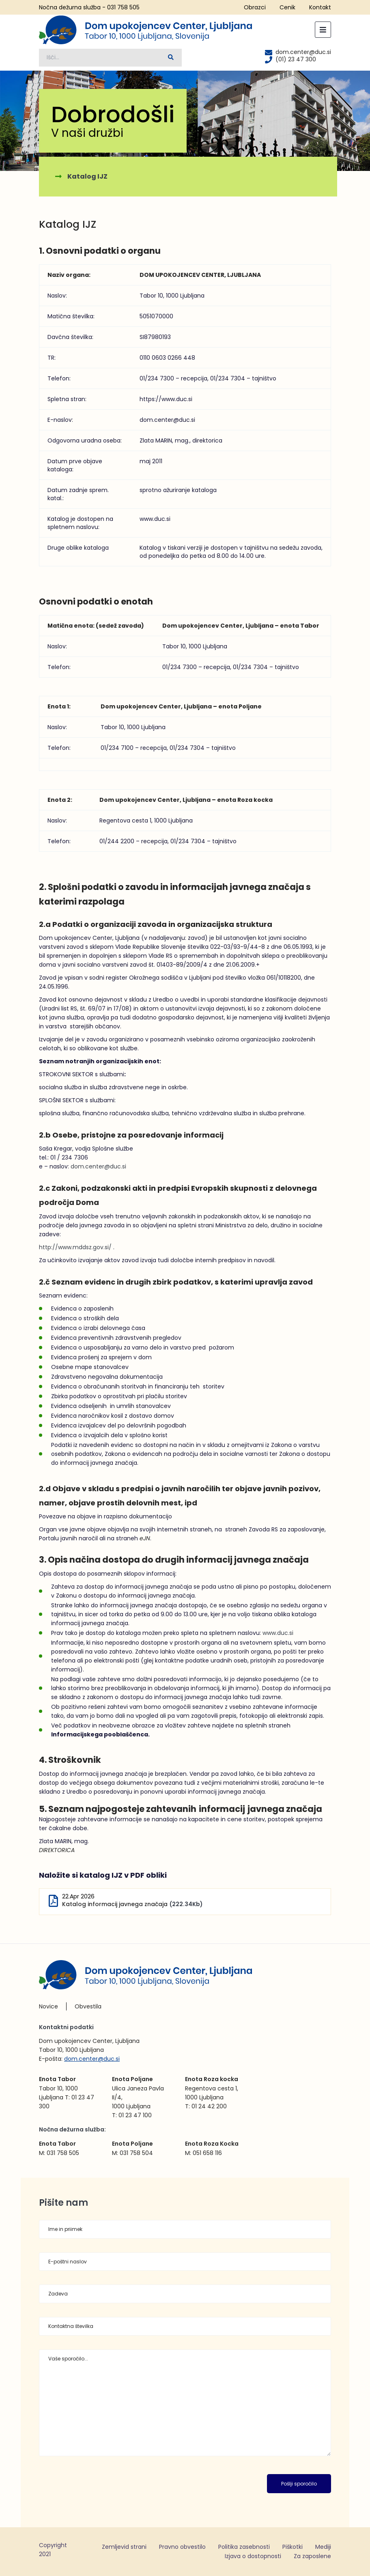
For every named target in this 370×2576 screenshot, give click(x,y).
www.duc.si (277, 1633)
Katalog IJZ (87, 176)
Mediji (323, 2547)
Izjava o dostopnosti (253, 2556)
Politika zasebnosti (244, 2547)
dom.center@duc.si (98, 1166)
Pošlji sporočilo (299, 2483)
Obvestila (88, 2006)
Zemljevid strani (124, 2547)
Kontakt (320, 7)
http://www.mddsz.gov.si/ (75, 1247)
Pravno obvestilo (182, 2547)
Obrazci (255, 7)
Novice (48, 2006)
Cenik (287, 7)
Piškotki (292, 2547)
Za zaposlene (312, 2556)
